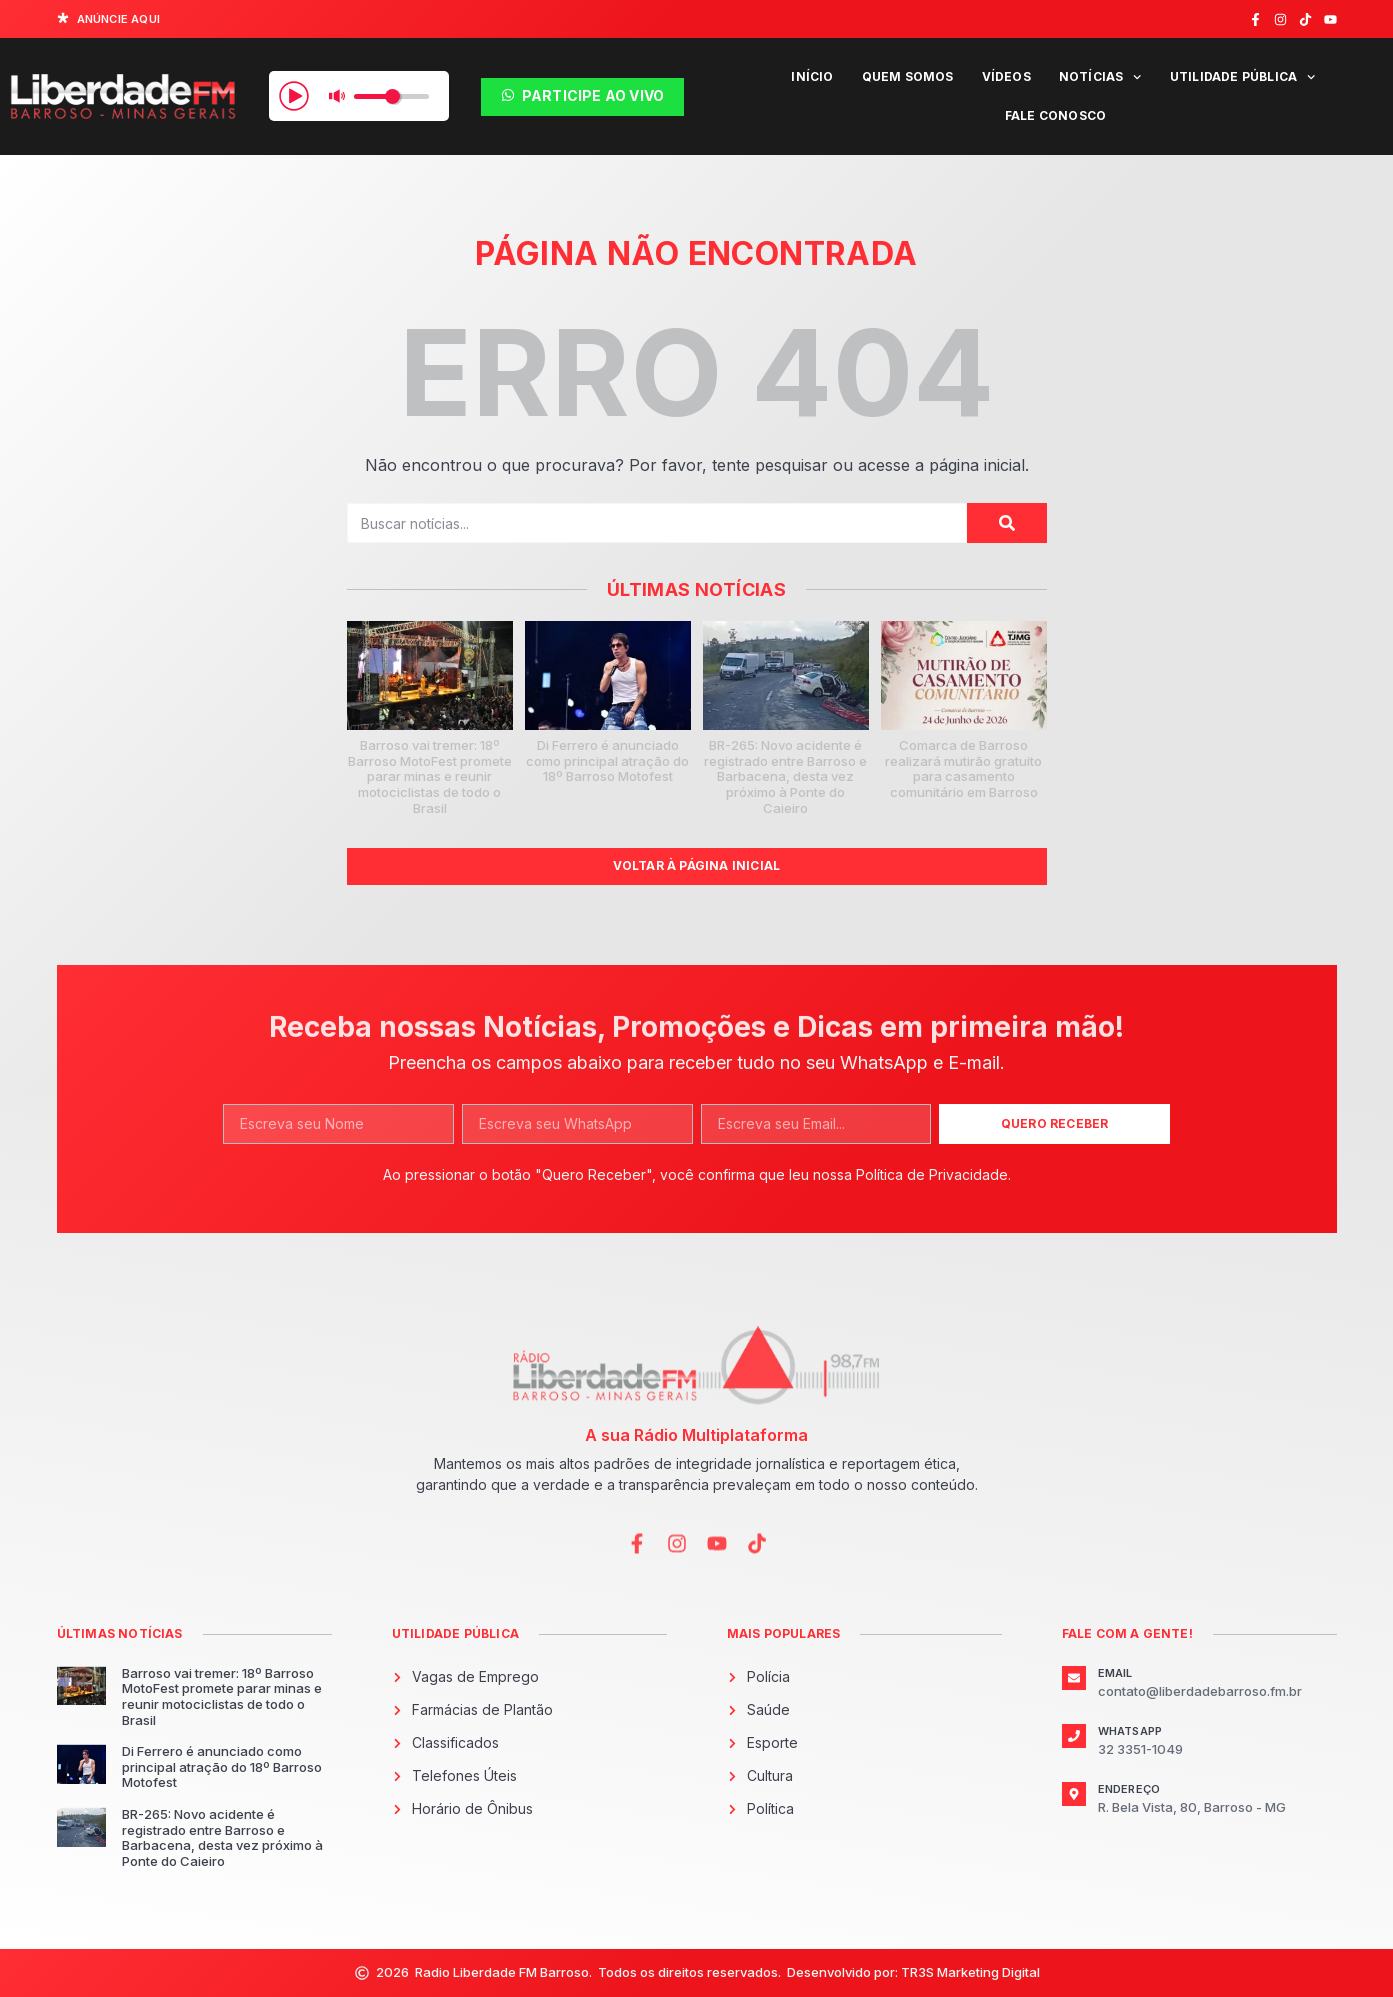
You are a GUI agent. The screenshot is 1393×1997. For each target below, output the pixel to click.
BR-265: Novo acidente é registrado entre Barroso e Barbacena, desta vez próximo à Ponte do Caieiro (785, 776)
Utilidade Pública (1243, 77)
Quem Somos (908, 76)
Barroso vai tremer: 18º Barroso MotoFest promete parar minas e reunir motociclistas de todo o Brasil (430, 776)
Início (812, 76)
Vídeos (1006, 76)
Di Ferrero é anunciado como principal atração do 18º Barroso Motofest (607, 760)
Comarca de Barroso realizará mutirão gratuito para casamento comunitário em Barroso (963, 768)
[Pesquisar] (1007, 523)
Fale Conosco (1055, 115)
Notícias (1100, 77)
